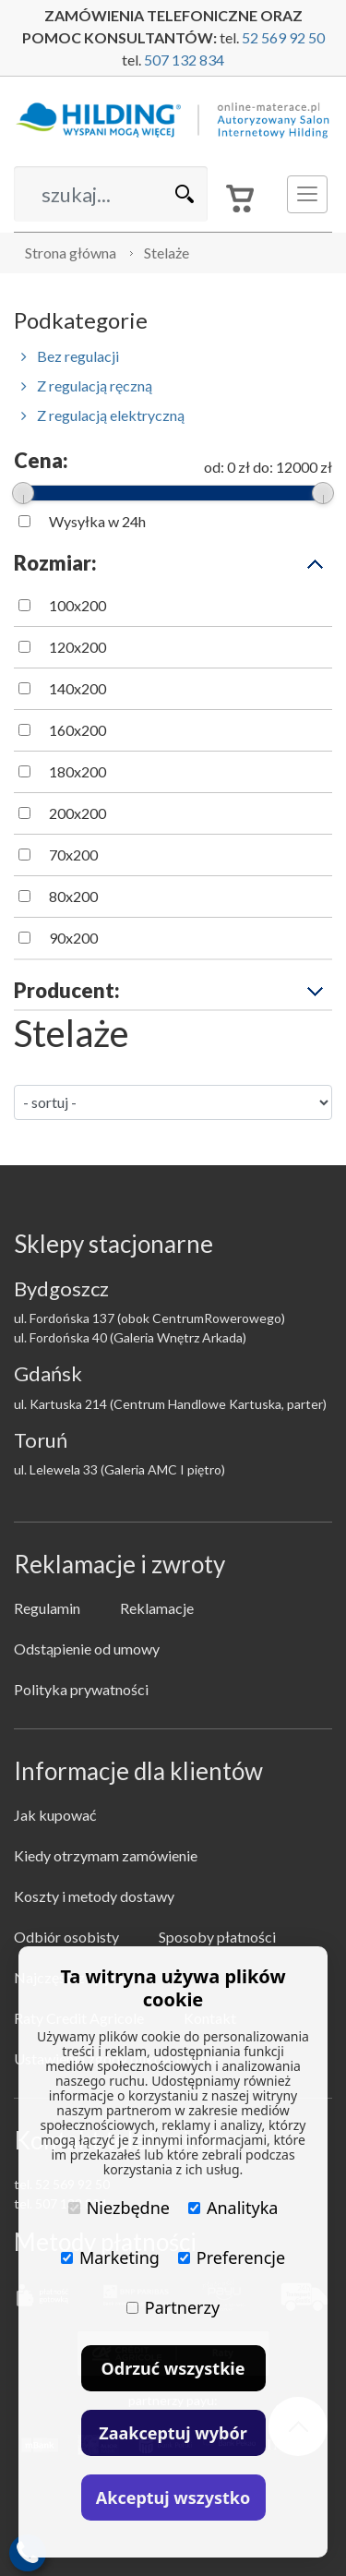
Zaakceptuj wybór (172, 2433)
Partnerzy (173, 2307)
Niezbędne (119, 2208)
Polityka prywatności (81, 1689)
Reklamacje (157, 1608)
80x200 (73, 896)
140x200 (77, 688)
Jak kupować (55, 1815)
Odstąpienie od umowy (87, 1648)
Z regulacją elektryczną (103, 415)
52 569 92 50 (283, 37)
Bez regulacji (70, 356)
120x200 (77, 647)
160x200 (77, 730)
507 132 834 (184, 59)
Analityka (233, 2208)
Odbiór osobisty (66, 1936)
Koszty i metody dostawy (94, 1896)
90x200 (73, 937)
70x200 (73, 854)
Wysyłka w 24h (97, 521)
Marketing (110, 2257)
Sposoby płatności (217, 1936)
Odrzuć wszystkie (173, 2368)
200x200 (77, 813)
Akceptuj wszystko (173, 2497)
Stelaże (166, 252)
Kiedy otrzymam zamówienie (105, 1855)
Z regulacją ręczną (86, 385)
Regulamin (47, 1608)
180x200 (77, 771)
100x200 (77, 605)
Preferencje (231, 2257)
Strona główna (70, 252)
